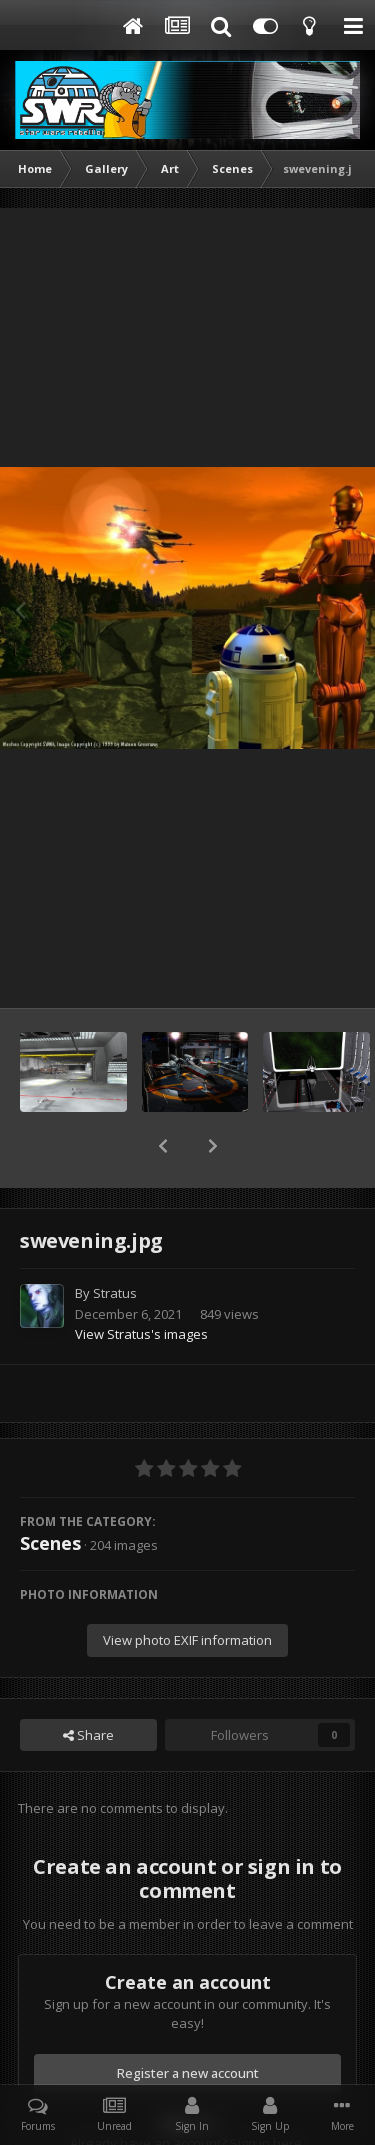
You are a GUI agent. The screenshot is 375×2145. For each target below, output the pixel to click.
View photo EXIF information (187, 1588)
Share (88, 1683)
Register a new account (188, 2021)
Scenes (50, 1491)
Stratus (115, 1241)
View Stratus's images (141, 1282)
